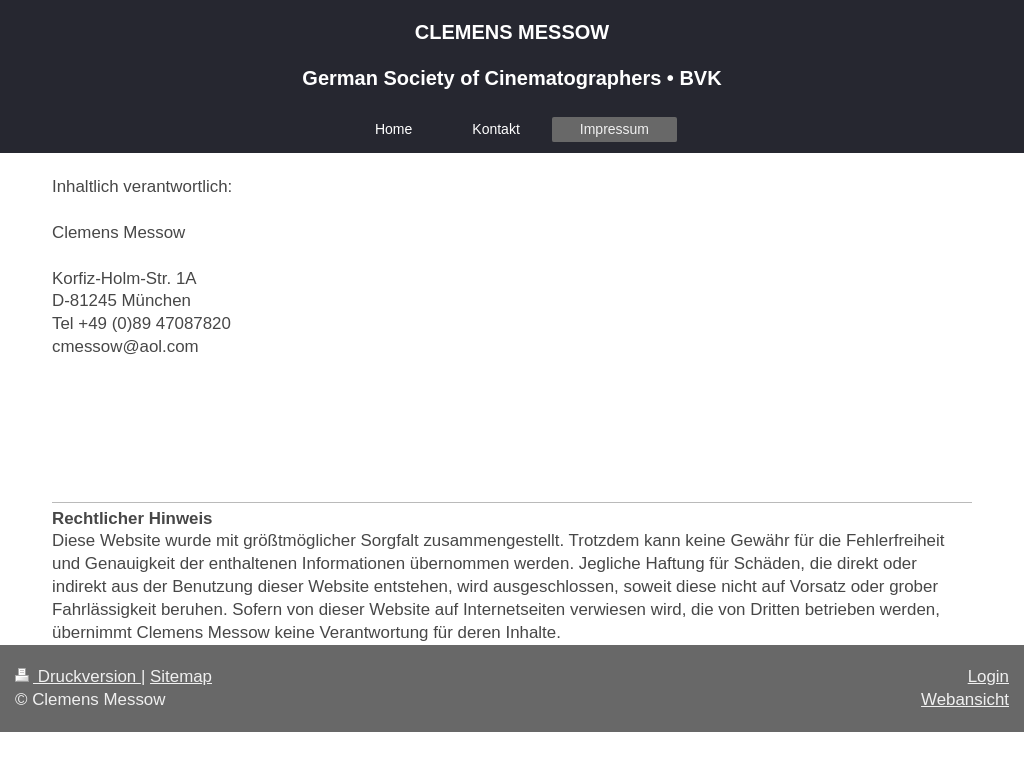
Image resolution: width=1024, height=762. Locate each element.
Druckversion (78, 676)
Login (988, 676)
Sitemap (181, 676)
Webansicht (965, 699)
